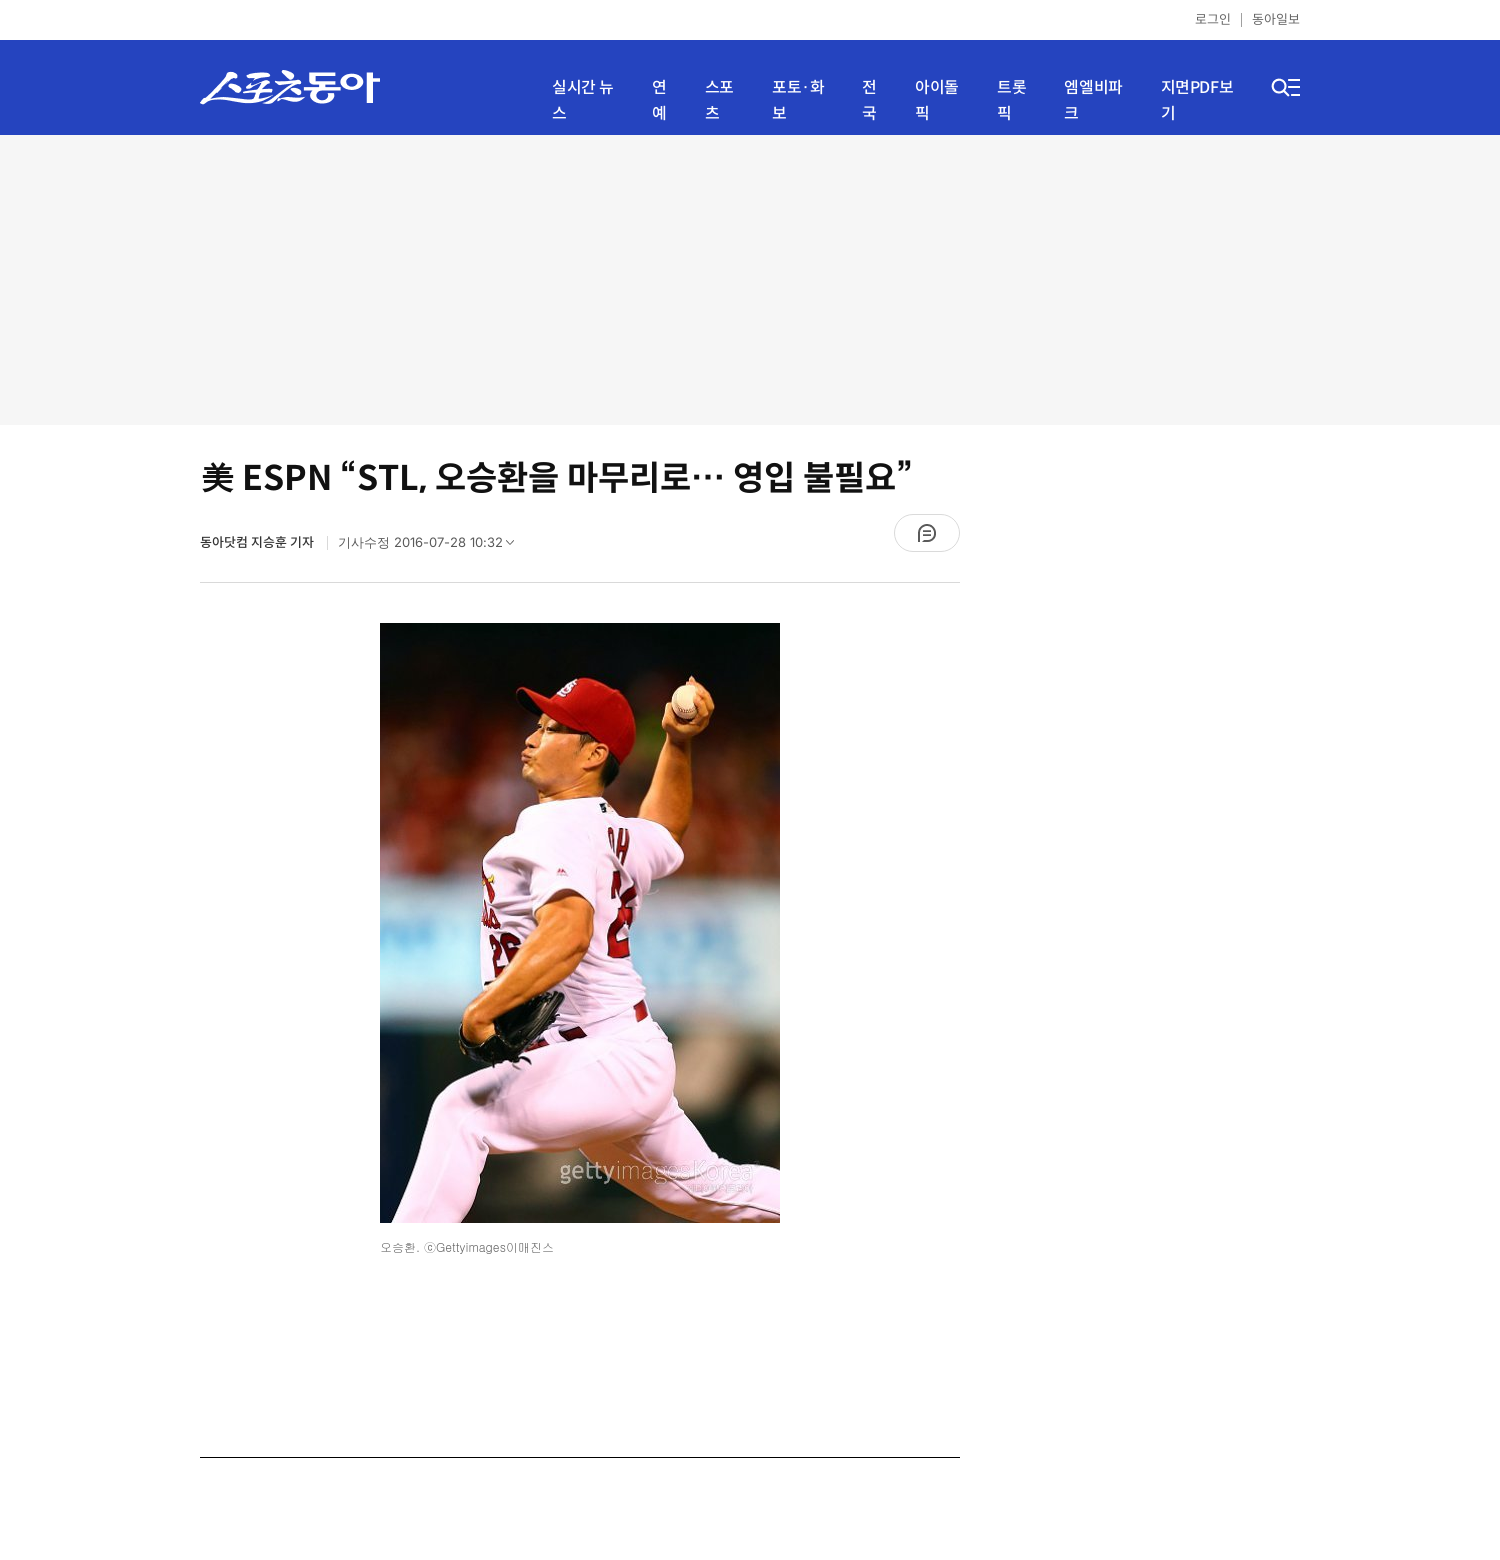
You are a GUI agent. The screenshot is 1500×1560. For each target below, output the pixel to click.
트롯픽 (1011, 100)
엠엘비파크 (1093, 100)
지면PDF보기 (1197, 100)
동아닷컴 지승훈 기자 (258, 542)
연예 (659, 100)
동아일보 (1276, 19)
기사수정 (432, 547)
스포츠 (719, 100)
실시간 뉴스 (583, 100)
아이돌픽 (937, 100)
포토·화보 (798, 100)
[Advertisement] (750, 280)
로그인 (1213, 19)
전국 (869, 100)
